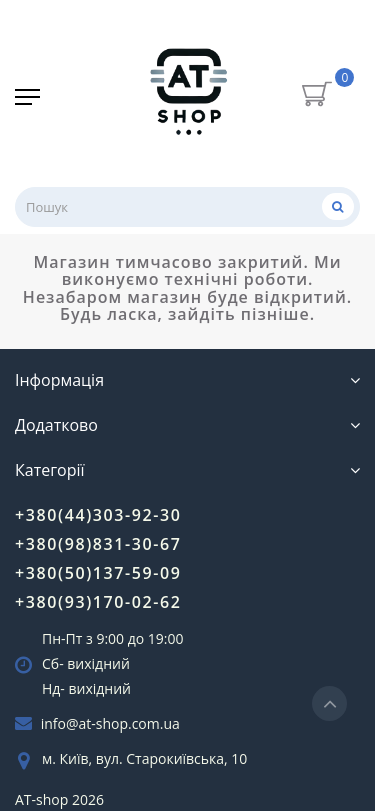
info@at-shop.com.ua (110, 723)
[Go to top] (329, 703)
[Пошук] (338, 206)
